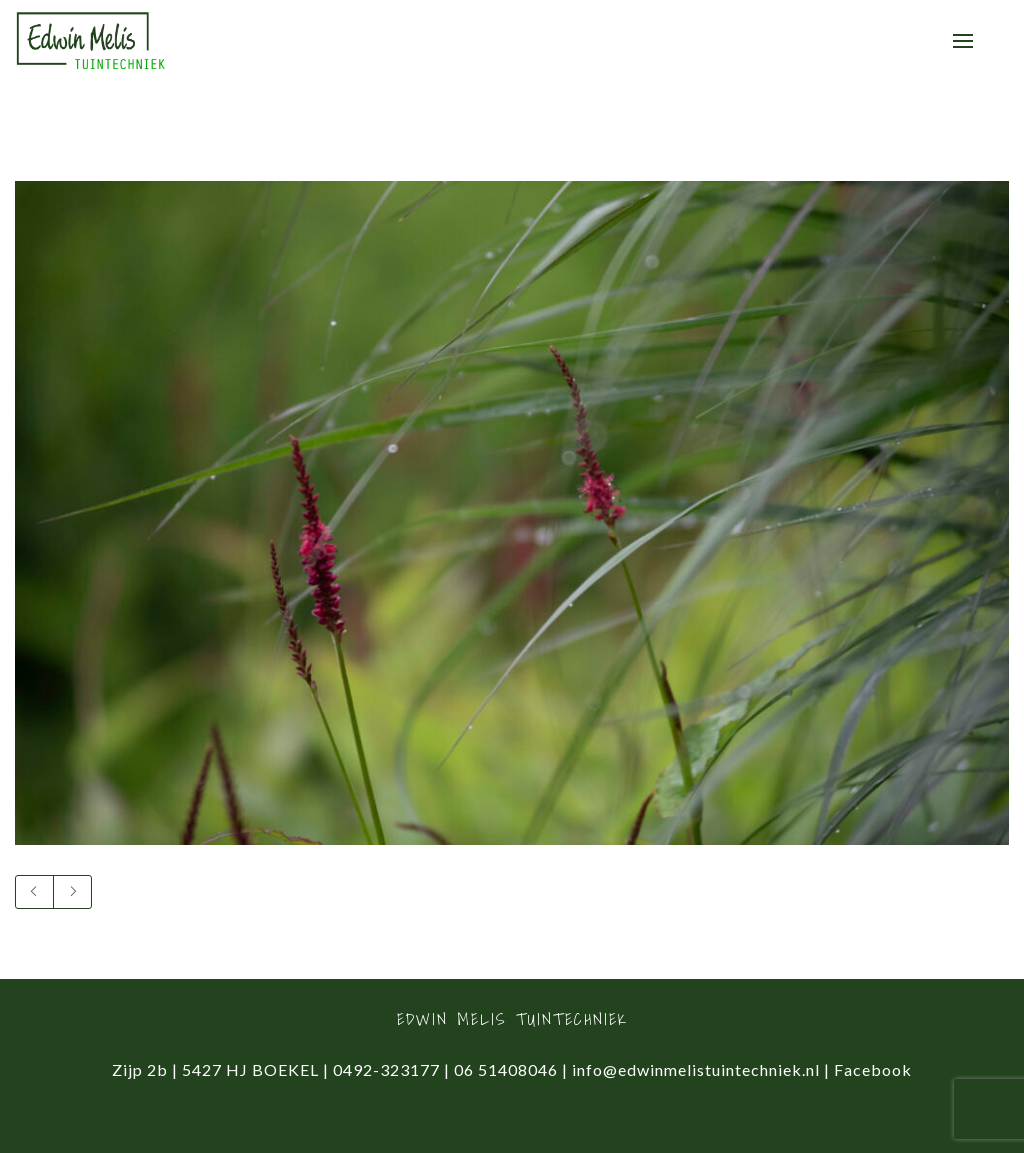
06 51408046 (506, 1069)
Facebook (873, 1069)
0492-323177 (386, 1069)
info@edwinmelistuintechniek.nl (696, 1069)
